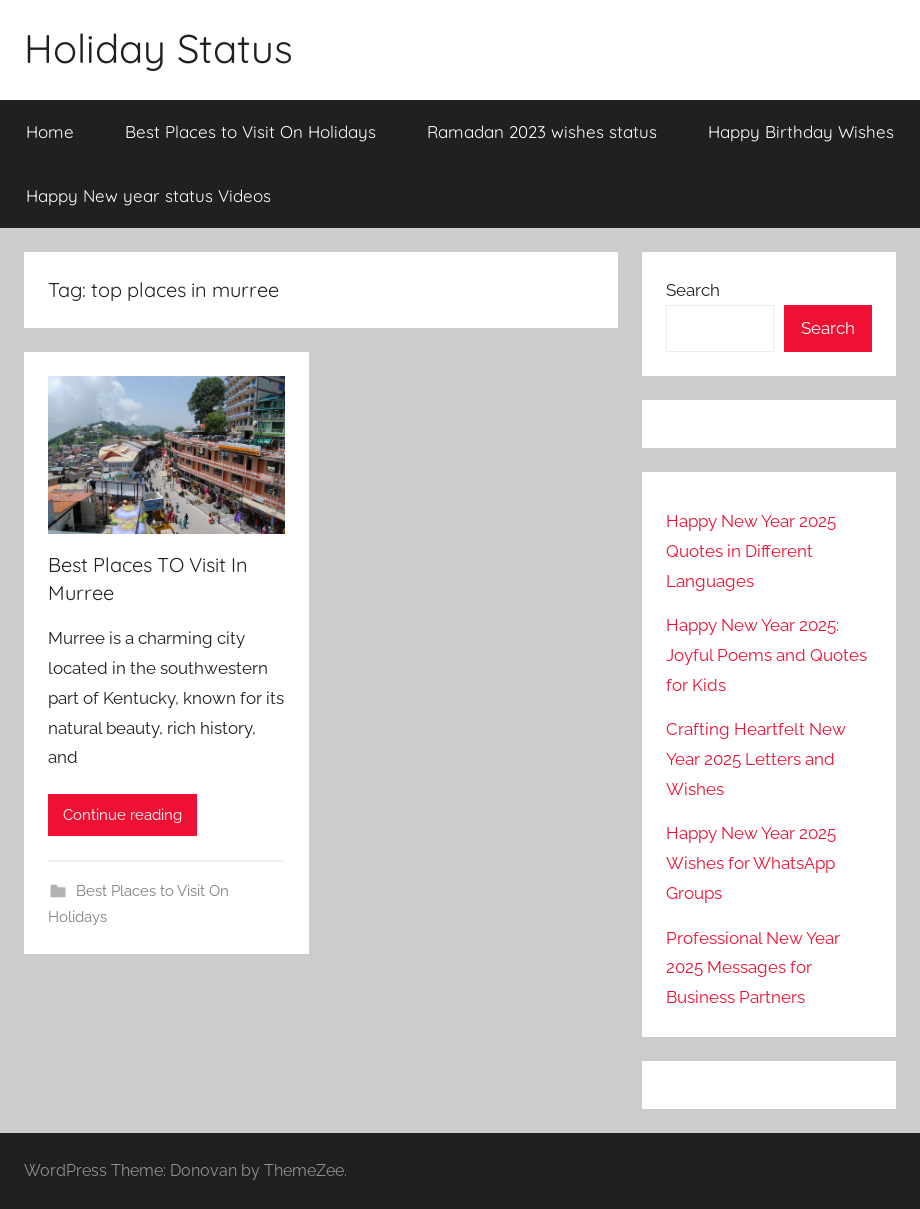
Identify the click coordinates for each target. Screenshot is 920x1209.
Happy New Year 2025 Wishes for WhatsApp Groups (751, 863)
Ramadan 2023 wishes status (542, 131)
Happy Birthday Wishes (801, 131)
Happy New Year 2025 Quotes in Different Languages (751, 551)
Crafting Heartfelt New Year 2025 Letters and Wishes (756, 759)
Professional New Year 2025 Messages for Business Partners (753, 968)
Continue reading (122, 815)
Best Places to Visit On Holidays (250, 131)
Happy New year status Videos (148, 195)
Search (693, 290)
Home (50, 131)
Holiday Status (158, 48)
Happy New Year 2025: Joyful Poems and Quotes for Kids (766, 655)
